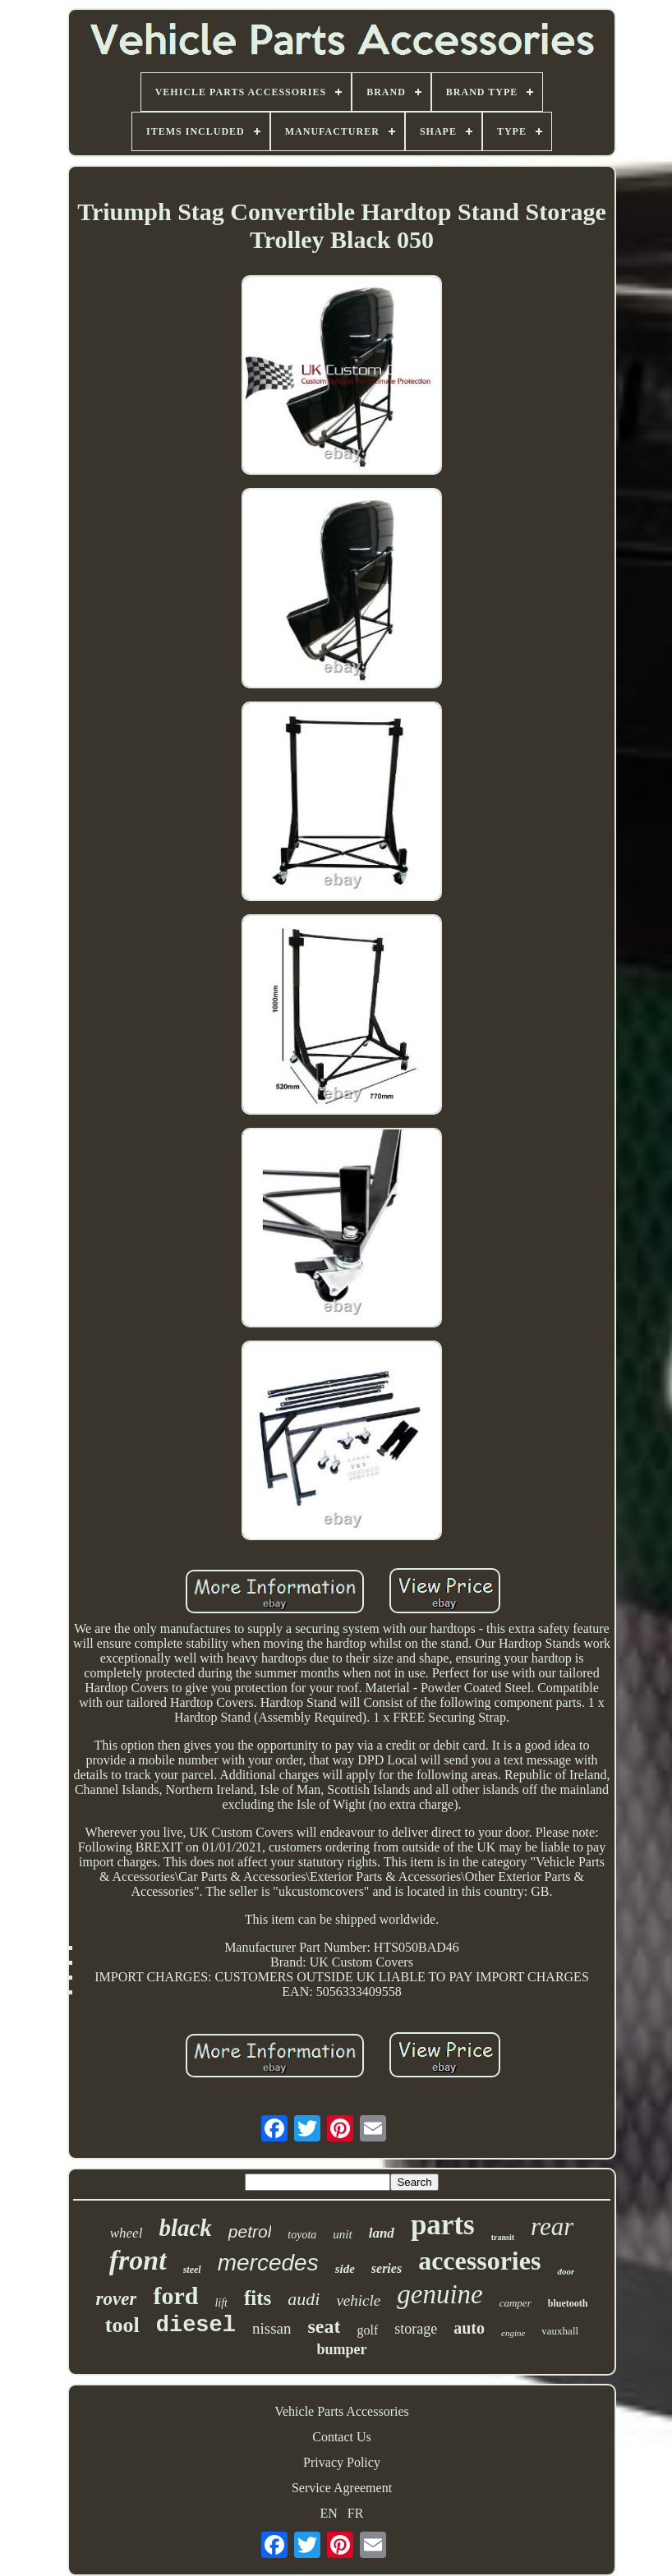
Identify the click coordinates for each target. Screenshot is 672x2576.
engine (513, 2333)
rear (552, 2226)
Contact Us (341, 2437)
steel (192, 2269)
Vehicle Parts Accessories (341, 2411)
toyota (302, 2235)
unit (342, 2234)
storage (415, 2329)
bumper (341, 2349)
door (565, 2271)
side (345, 2268)
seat (323, 2326)
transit (502, 2237)
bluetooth (568, 2303)
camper (515, 2303)
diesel (196, 2325)
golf (367, 2330)
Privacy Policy (341, 2462)
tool (122, 2325)
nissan (272, 2328)
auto (469, 2328)
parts (443, 2225)
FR (356, 2513)
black (185, 2228)
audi (304, 2298)
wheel (126, 2233)
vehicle (358, 2300)
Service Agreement (342, 2488)
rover (116, 2298)
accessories (479, 2260)
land (381, 2233)
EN (329, 2513)
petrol (250, 2231)
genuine (439, 2294)
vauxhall (559, 2331)
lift (221, 2303)
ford (175, 2295)
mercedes (268, 2262)
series (386, 2268)
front (138, 2260)
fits (257, 2298)
